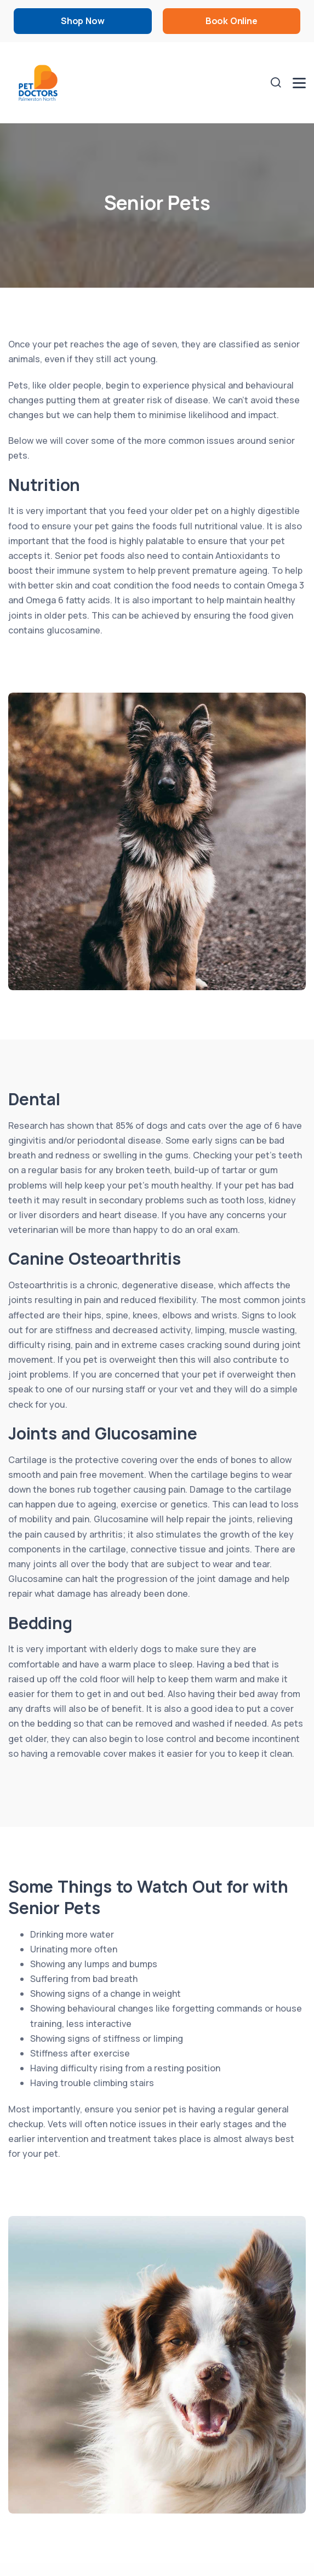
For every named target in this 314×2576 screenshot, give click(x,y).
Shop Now (82, 21)
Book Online (231, 21)
